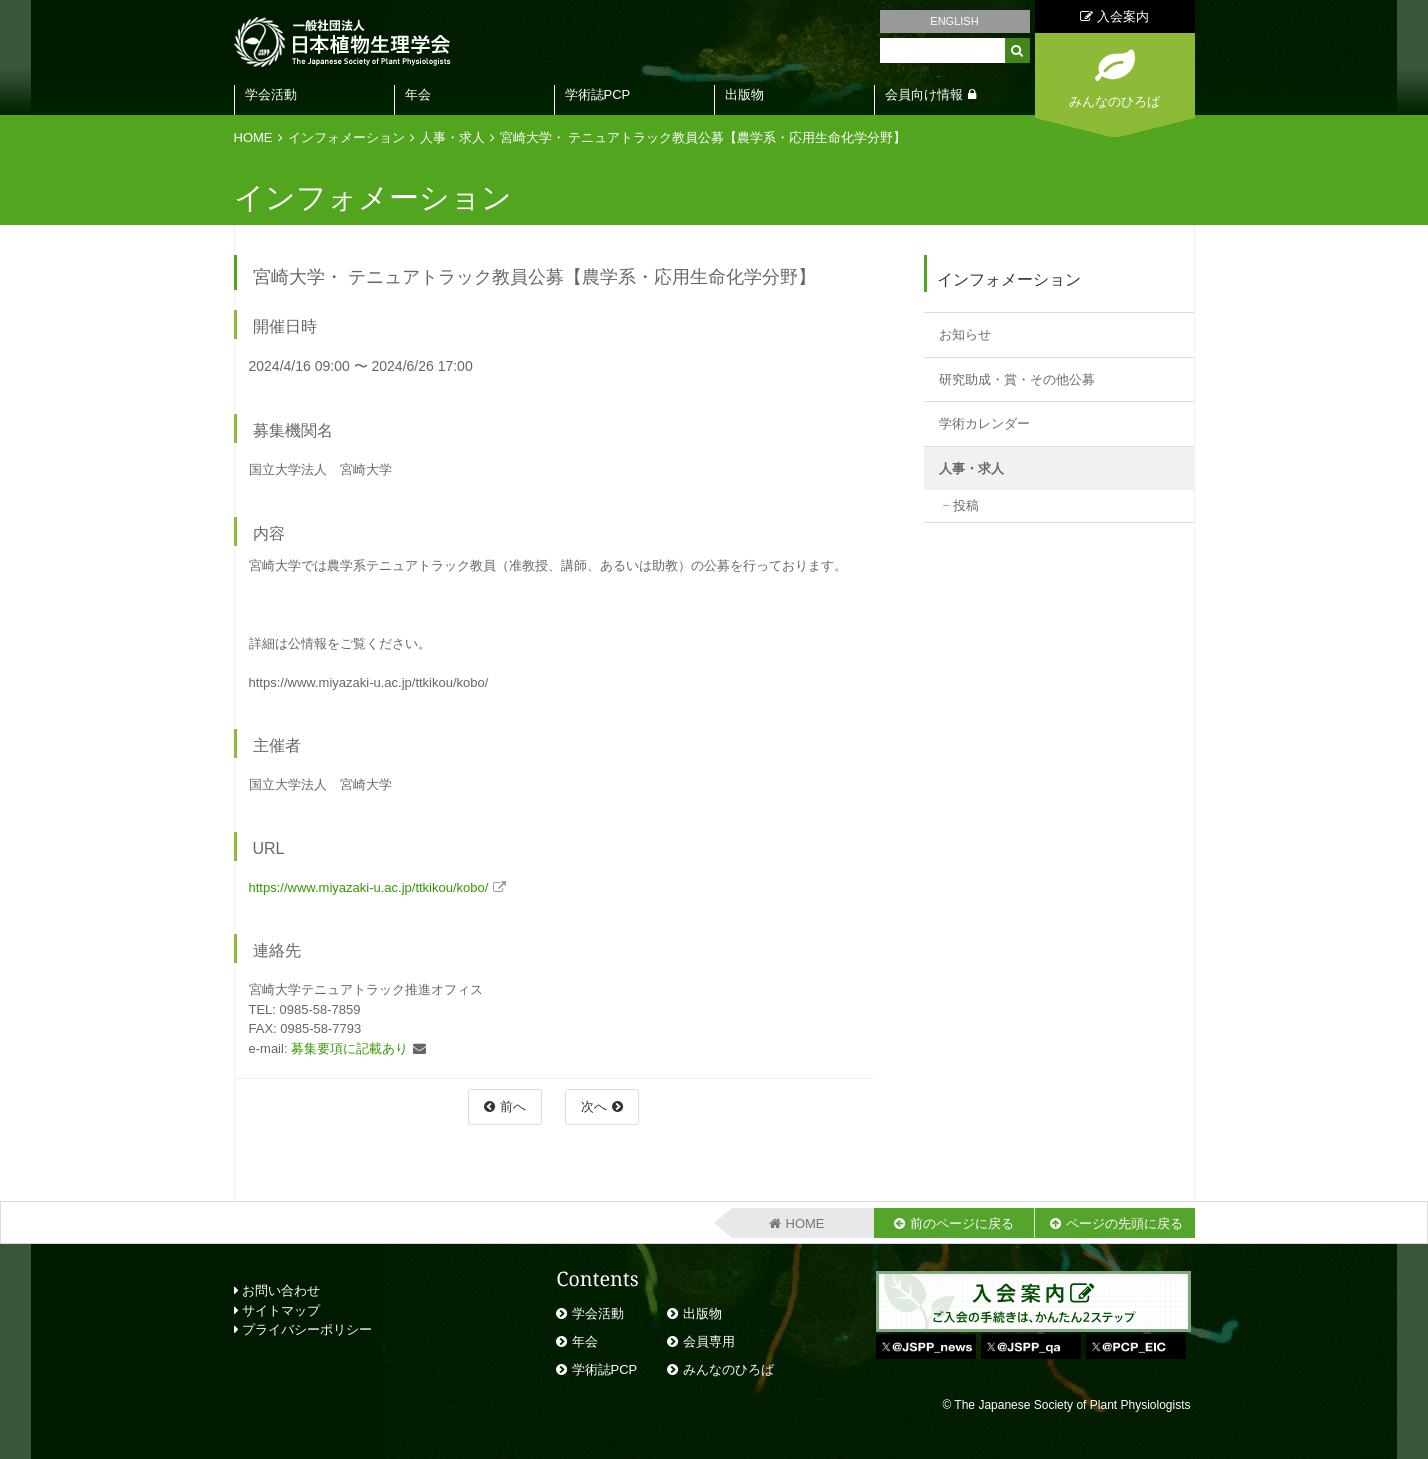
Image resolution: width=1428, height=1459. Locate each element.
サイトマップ (277, 1310)
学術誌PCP (598, 94)
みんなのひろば (728, 1369)
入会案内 (1114, 16)
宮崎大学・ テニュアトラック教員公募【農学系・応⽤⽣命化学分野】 (703, 137)
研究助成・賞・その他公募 (1017, 379)
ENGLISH (954, 21)
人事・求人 (452, 137)
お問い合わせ (277, 1290)
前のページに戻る (962, 1223)
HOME (253, 137)
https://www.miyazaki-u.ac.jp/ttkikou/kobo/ (369, 887)
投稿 (966, 505)
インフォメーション (346, 137)
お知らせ (965, 334)
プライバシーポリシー (303, 1329)
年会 (418, 94)
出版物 (744, 94)
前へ (513, 1106)
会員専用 (709, 1341)
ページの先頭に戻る (1124, 1223)
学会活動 (271, 94)
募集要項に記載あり (349, 1048)
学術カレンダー (984, 423)
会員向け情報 (924, 94)
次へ (594, 1106)
